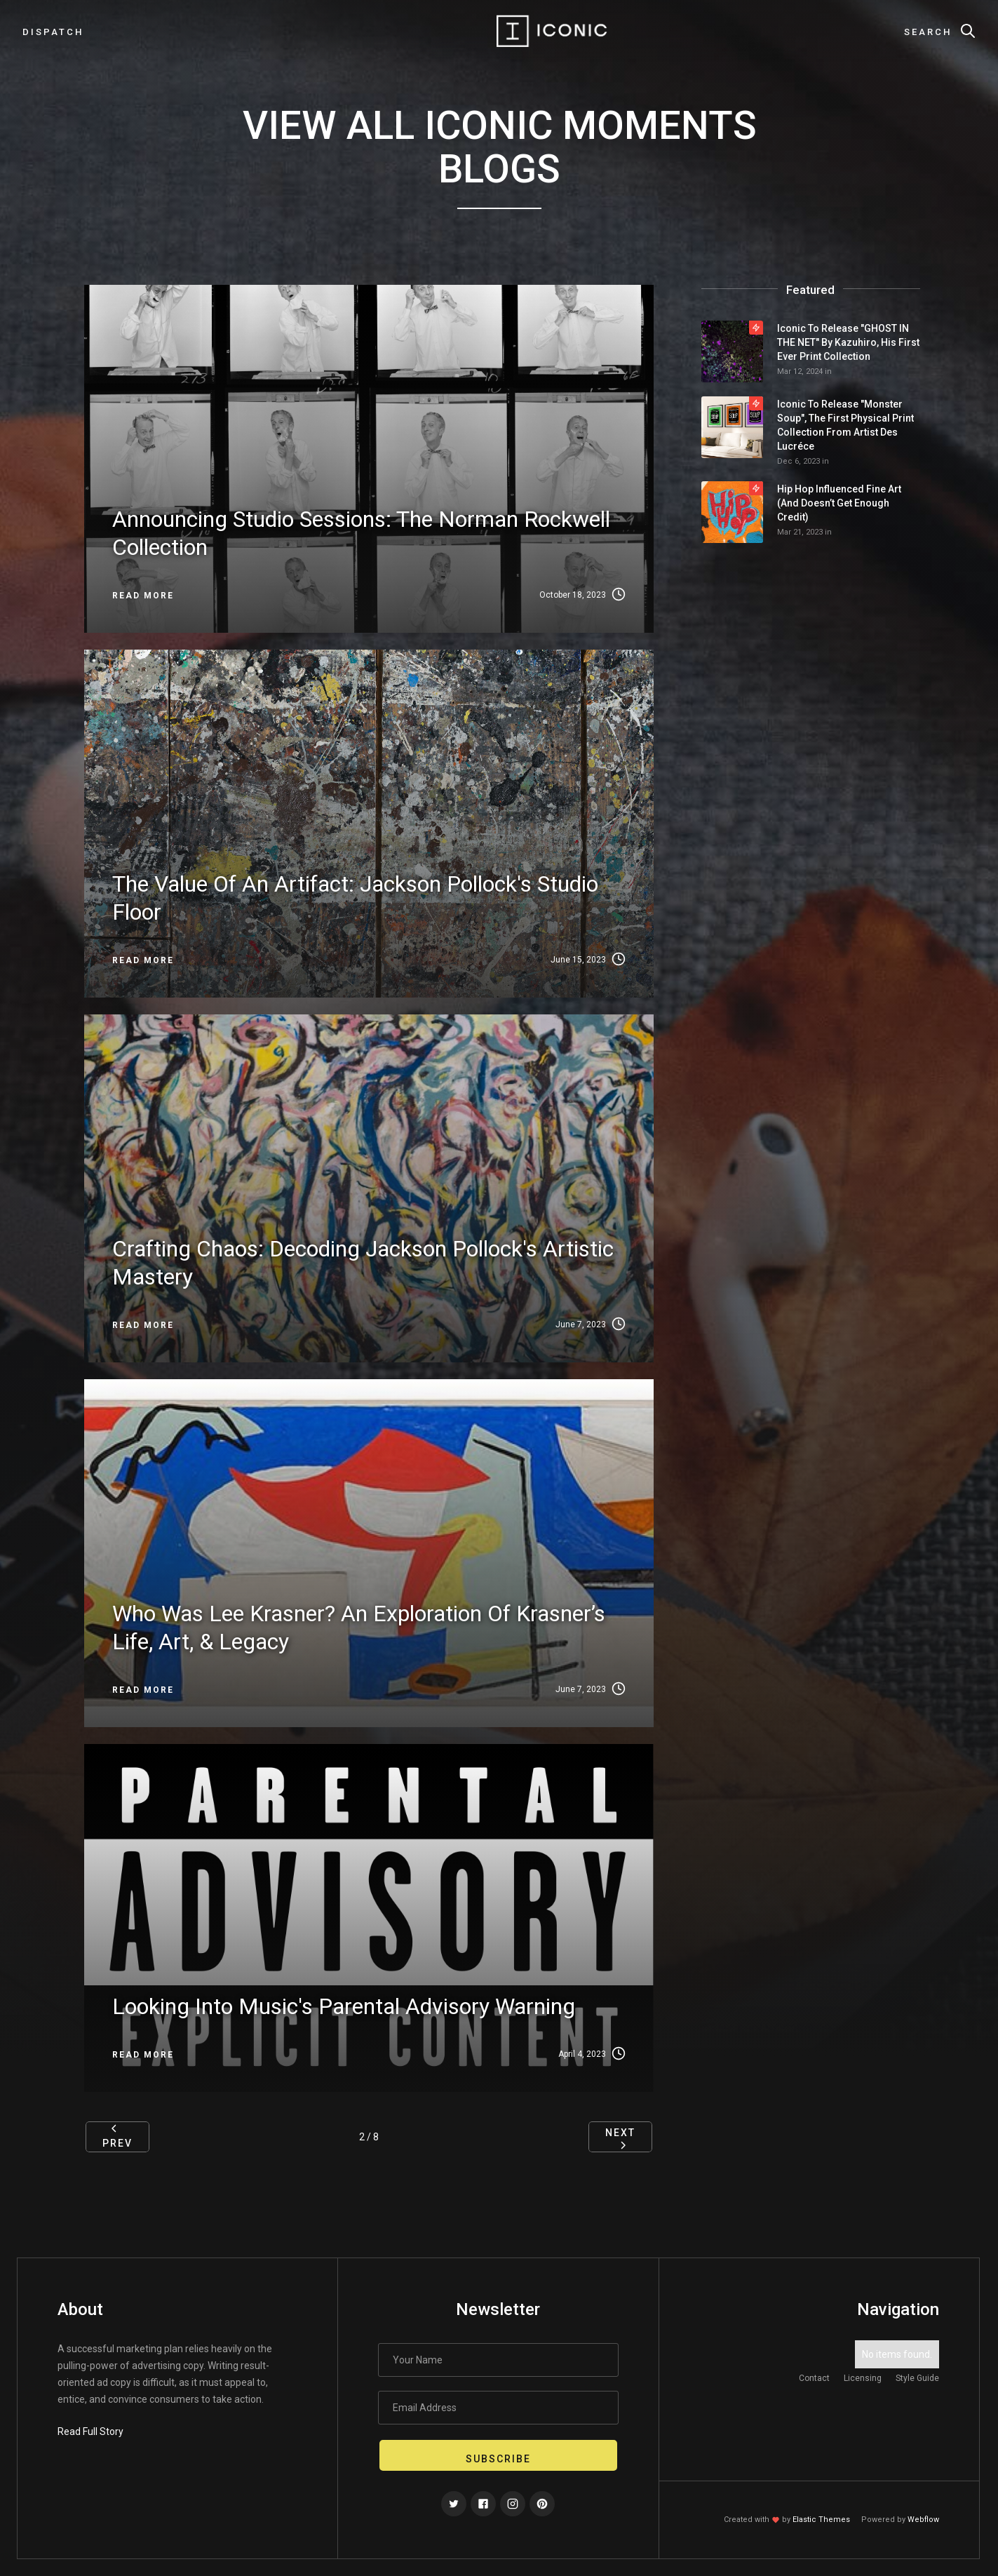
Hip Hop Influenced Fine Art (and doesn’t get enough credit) (839, 503)
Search (928, 32)
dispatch (52, 32)
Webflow (923, 2519)
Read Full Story (90, 2431)
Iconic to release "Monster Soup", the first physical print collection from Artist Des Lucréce (845, 425)
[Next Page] (620, 2137)
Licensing (863, 2378)
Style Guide (917, 2378)
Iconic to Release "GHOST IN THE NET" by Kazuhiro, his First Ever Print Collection (848, 342)
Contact (814, 2378)
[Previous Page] (117, 2137)
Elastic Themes (821, 2519)
